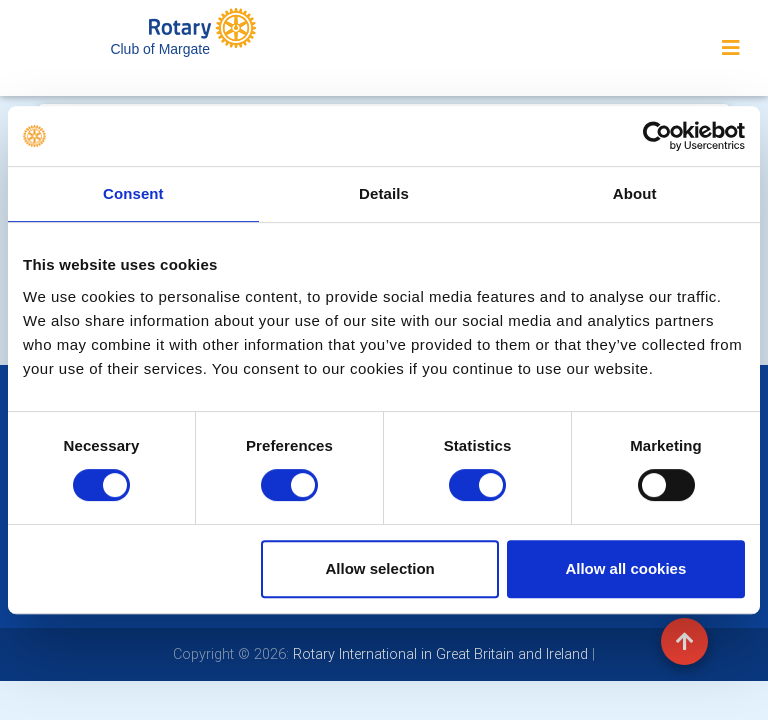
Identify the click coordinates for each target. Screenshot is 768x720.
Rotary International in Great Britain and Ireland (438, 654)
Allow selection (380, 568)
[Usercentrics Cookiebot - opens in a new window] (657, 136)
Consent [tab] (133, 193)
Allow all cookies (625, 568)
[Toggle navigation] (731, 48)
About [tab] (635, 193)
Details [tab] (384, 193)
